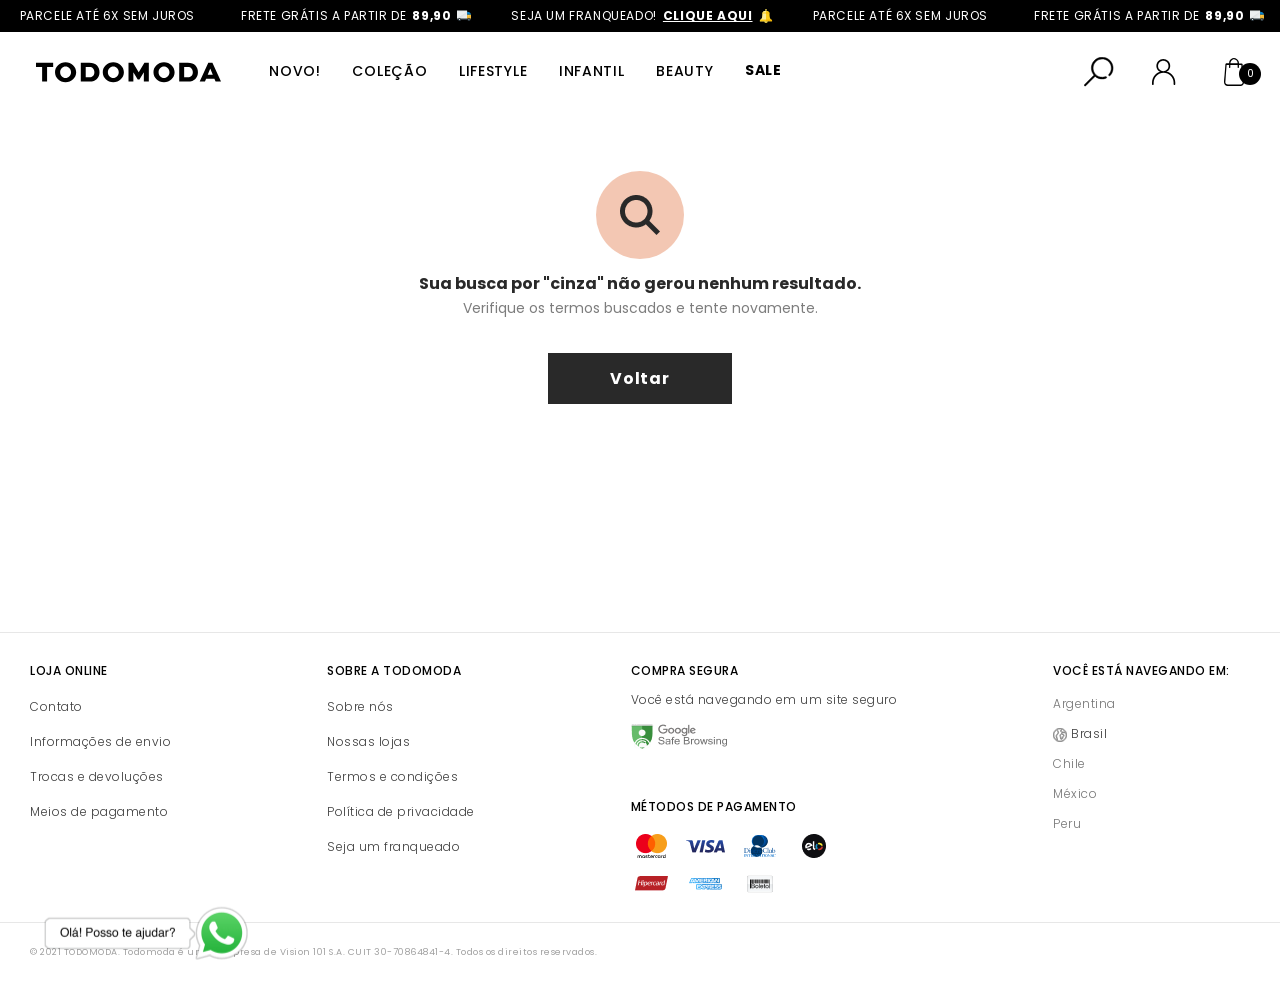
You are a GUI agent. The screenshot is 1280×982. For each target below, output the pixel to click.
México (1075, 793)
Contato (56, 706)
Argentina (1084, 703)
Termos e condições (392, 776)
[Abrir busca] (1099, 72)
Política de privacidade (401, 811)
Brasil (1089, 733)
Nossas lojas (368, 741)
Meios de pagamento (99, 811)
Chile (1069, 763)
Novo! (295, 71)
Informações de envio (100, 741)
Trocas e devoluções (97, 776)
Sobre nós (360, 706)
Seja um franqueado (393, 846)
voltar (640, 378)
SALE (759, 71)
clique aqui (722, 15)
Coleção (388, 71)
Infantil (589, 71)
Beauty (681, 71)
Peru (1067, 823)
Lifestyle (491, 71)
